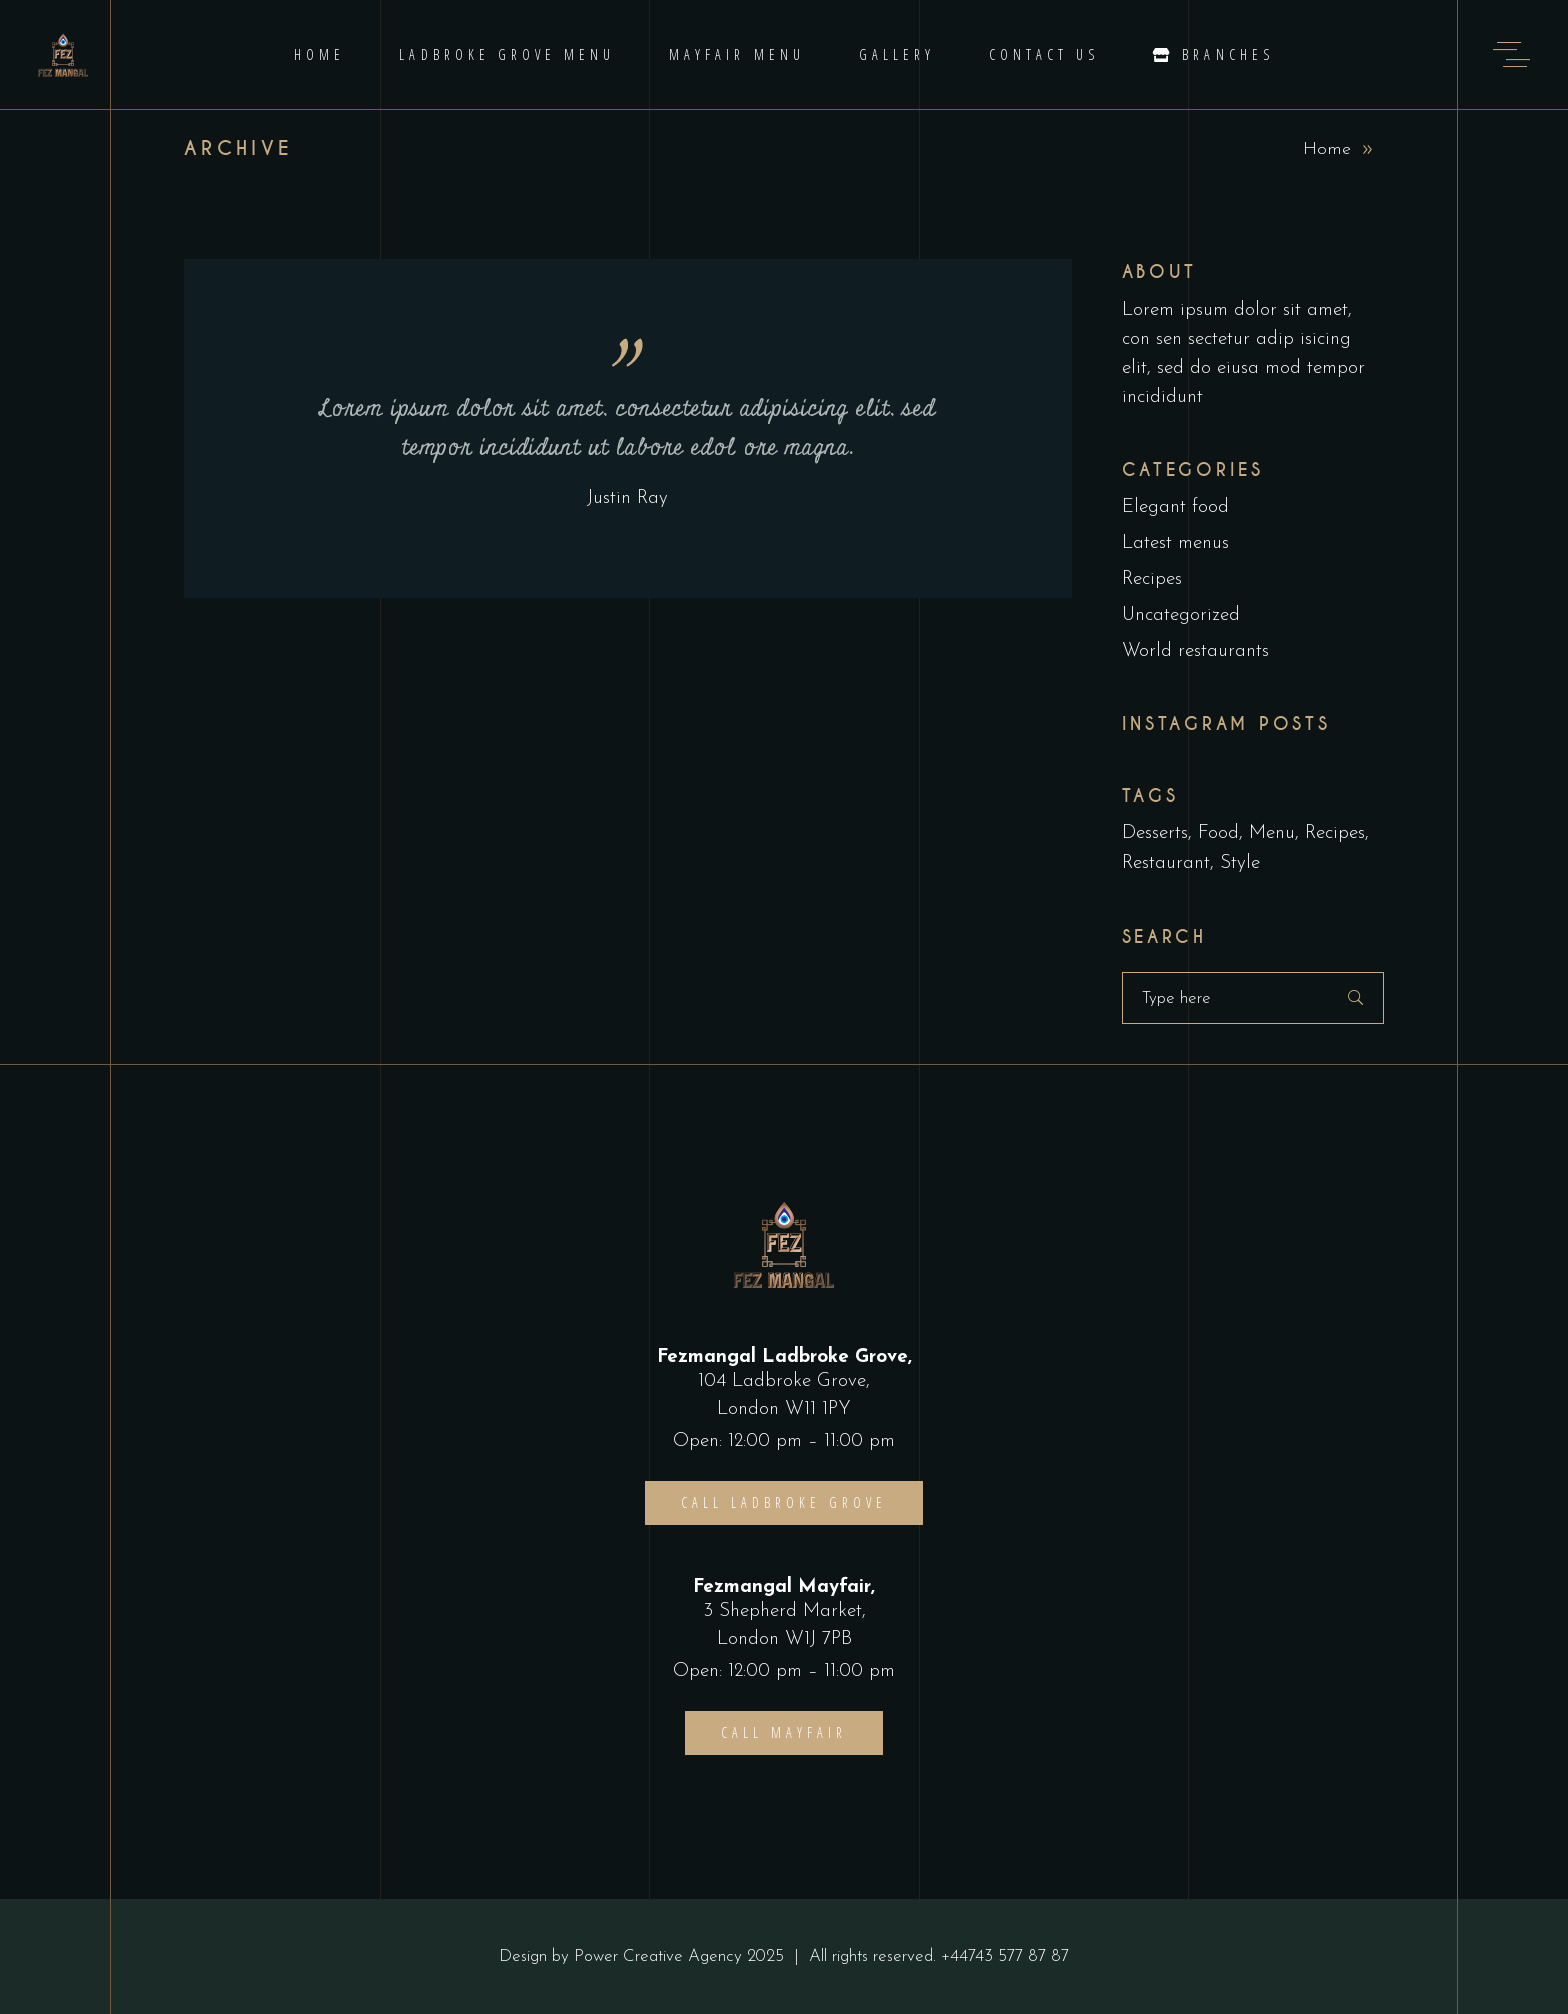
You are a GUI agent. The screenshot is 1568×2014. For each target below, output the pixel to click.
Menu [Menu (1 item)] (1272, 833)
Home (1327, 149)
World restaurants (1195, 651)
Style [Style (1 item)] (1240, 863)
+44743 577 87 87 (1005, 1956)
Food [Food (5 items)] (1218, 833)
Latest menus (1175, 543)
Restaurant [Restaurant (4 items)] (1166, 863)
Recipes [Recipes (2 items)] (1335, 833)
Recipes (1152, 579)
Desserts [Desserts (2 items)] (1155, 833)
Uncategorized (1181, 615)
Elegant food (1175, 507)
